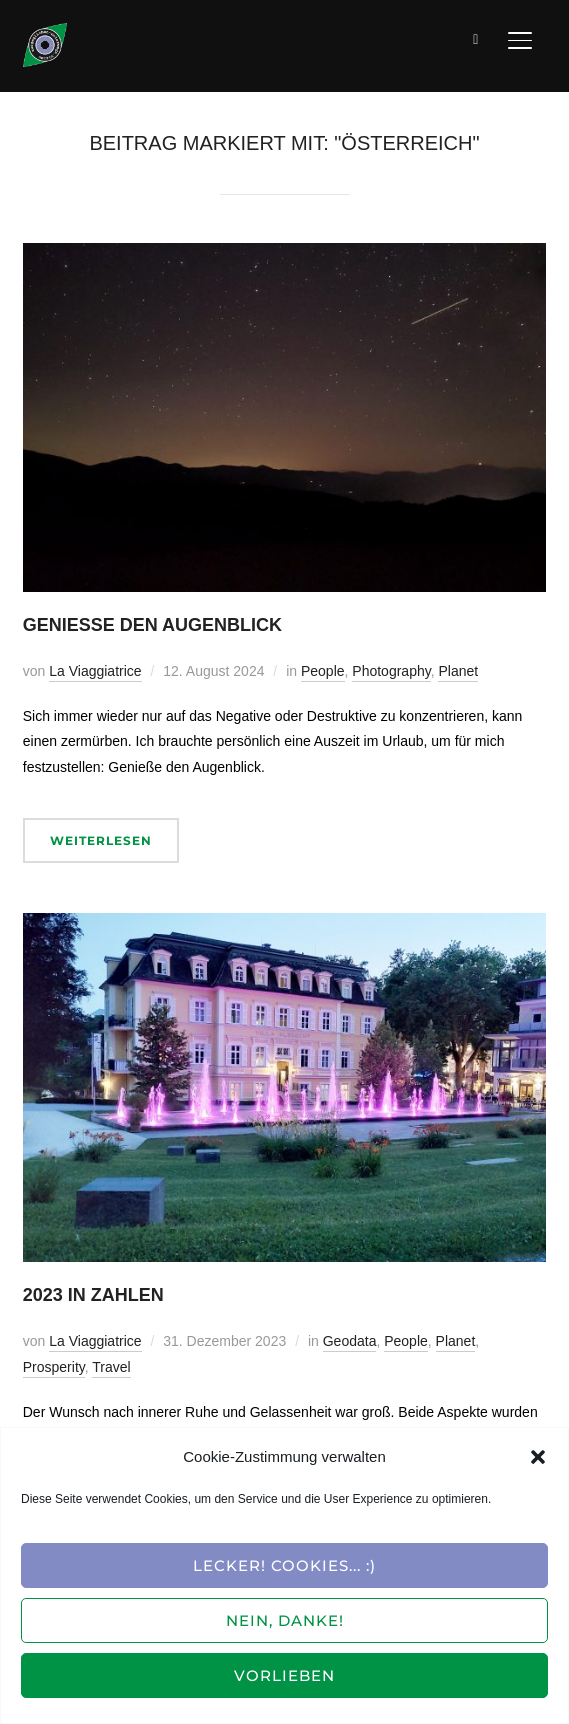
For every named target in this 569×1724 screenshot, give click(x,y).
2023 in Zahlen (93, 1295)
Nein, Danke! (285, 1620)
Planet (458, 671)
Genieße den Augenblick (152, 625)
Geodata (350, 1341)
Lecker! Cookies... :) (284, 1565)
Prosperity (54, 1367)
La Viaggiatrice (95, 671)
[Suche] (476, 38)
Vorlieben (284, 1675)
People (323, 671)
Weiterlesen (101, 840)
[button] (538, 1457)
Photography (391, 671)
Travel (111, 1367)
